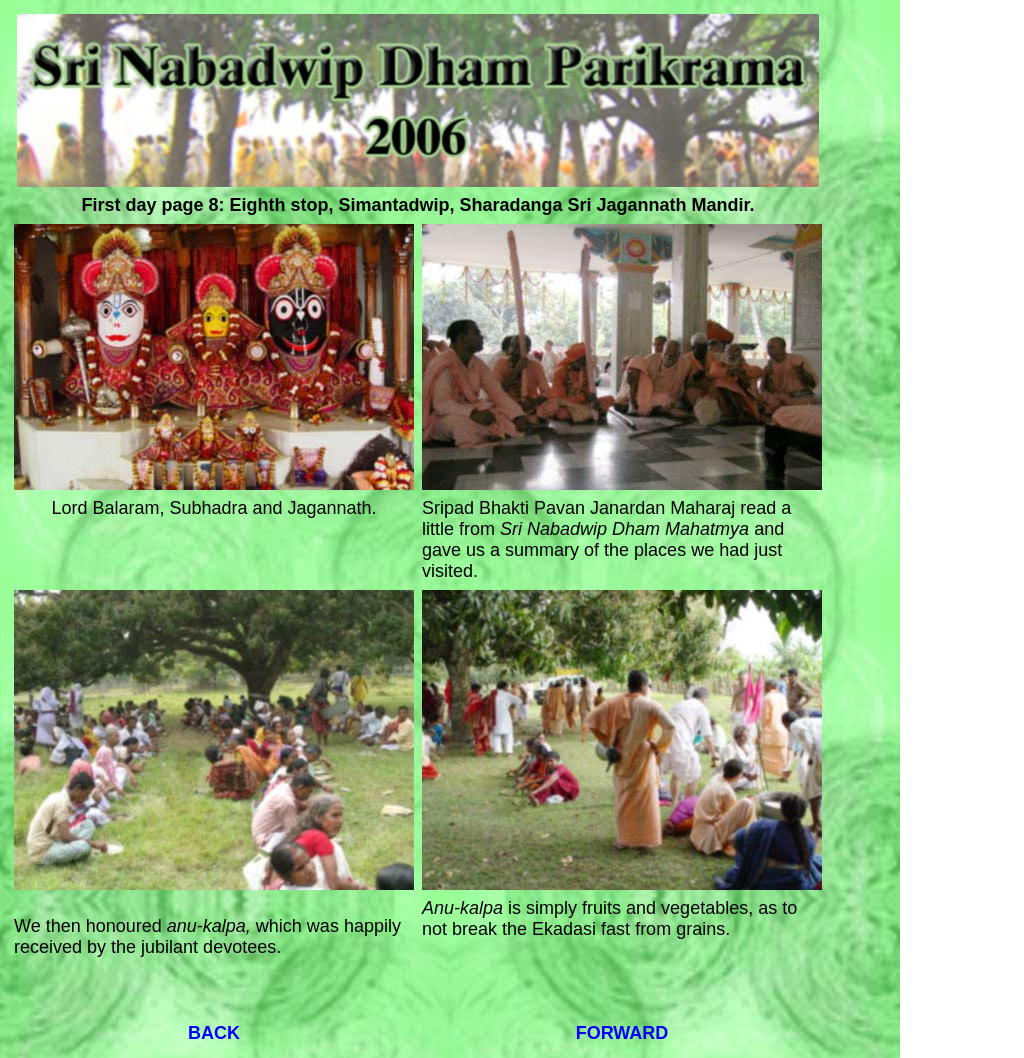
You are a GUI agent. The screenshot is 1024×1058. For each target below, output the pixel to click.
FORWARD (622, 1033)
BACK (214, 1033)
